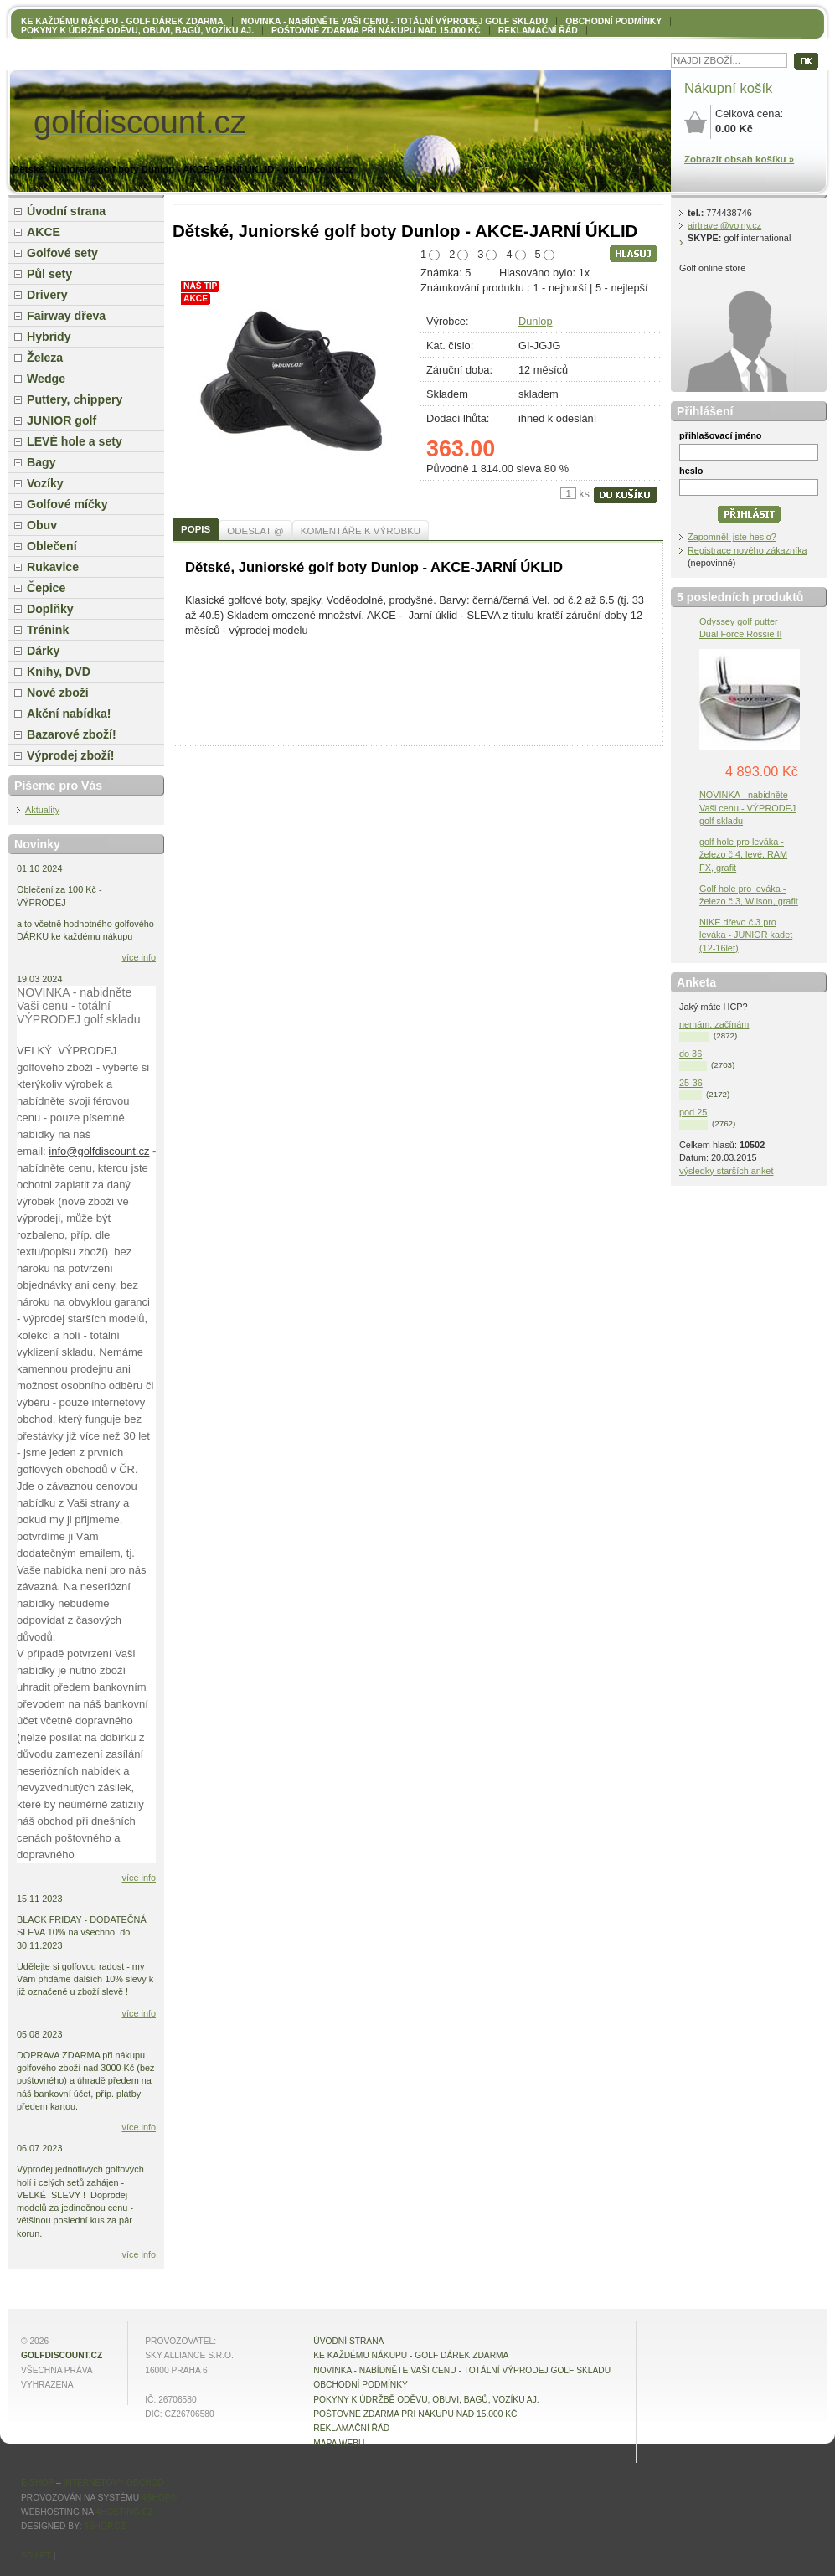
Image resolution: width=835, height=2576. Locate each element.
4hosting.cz (124, 2512)
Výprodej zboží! (70, 755)
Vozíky (45, 483)
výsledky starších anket (726, 1171)
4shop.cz (105, 2526)
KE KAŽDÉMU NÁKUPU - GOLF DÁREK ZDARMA (122, 21)
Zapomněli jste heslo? (732, 537)
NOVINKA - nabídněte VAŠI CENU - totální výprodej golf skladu (394, 21)
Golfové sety (62, 253)
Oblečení (52, 546)
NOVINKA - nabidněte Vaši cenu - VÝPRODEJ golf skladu (747, 807)
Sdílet (36, 2555)
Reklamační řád (538, 30)
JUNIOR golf (61, 420)
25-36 (691, 1083)
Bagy (41, 462)
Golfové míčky (67, 504)
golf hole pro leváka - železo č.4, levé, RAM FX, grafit (743, 854)
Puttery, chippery (74, 399)
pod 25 (693, 1112)
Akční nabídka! (69, 713)
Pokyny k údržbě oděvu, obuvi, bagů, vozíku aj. (137, 30)
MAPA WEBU (338, 2443)
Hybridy (49, 336)
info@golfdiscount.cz (99, 1151)
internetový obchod (113, 2482)
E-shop (37, 2482)
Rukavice (53, 567)
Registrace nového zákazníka (747, 550)
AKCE (43, 232)
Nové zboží (58, 692)
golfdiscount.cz (61, 2355)
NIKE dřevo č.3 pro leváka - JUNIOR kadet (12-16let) (745, 934)
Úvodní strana (66, 211)
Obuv (42, 525)
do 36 (690, 1053)
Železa (45, 357)
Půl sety (49, 274)
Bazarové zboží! (71, 734)
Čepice (46, 588)
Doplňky (50, 609)
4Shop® (159, 2497)
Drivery (47, 294)
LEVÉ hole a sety (74, 441)
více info (139, 957)
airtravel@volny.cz (724, 225)
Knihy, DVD (58, 671)
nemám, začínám (714, 1024)
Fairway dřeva (66, 315)
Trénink (48, 629)
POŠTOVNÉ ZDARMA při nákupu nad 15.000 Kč (376, 30)
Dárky (43, 650)
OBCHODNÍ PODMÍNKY (613, 21)
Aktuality (42, 810)
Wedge (46, 378)
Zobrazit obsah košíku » (739, 159)
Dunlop (535, 321)
